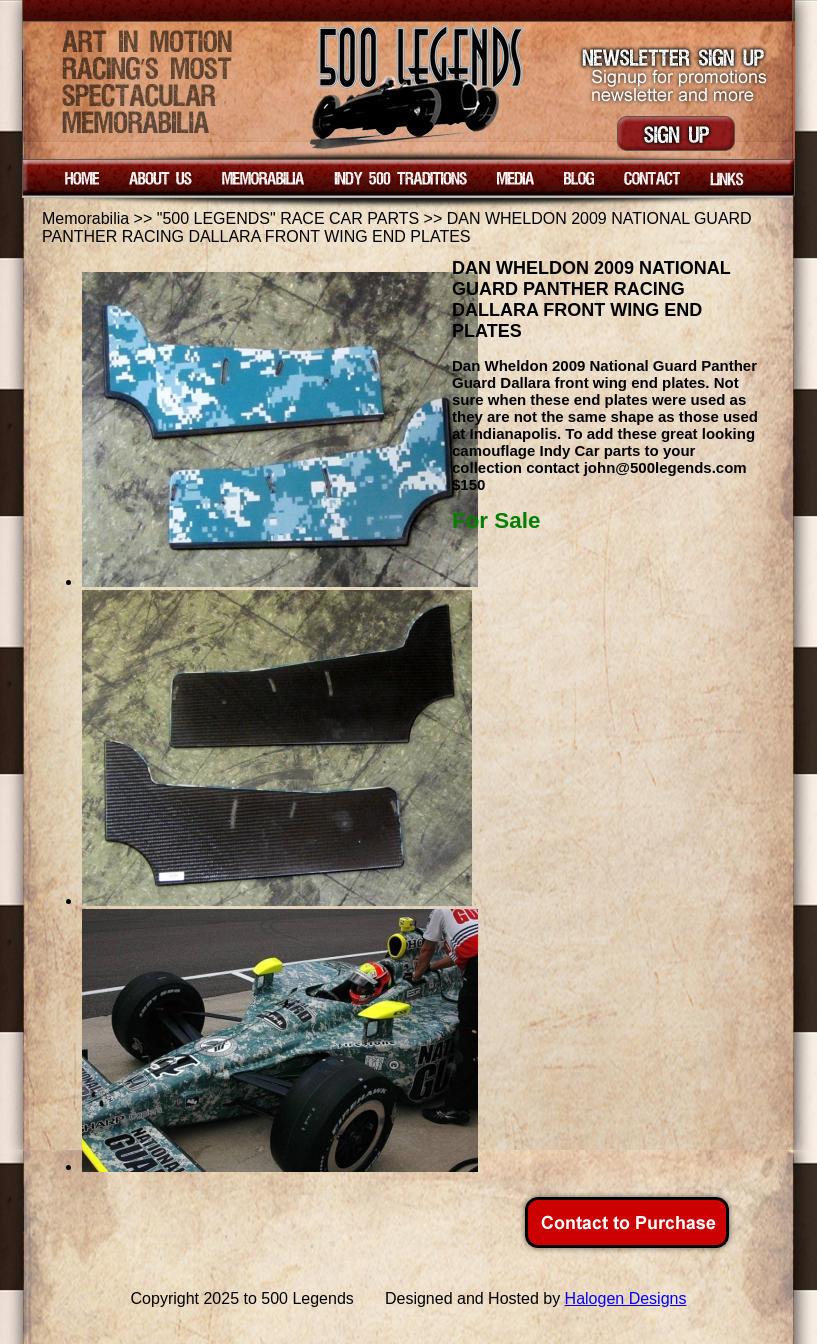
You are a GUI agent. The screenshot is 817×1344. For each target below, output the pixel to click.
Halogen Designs (626, 1298)
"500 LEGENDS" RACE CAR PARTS (288, 218)
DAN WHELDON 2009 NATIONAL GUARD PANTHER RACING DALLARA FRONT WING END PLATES (397, 227)
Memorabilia (85, 218)
